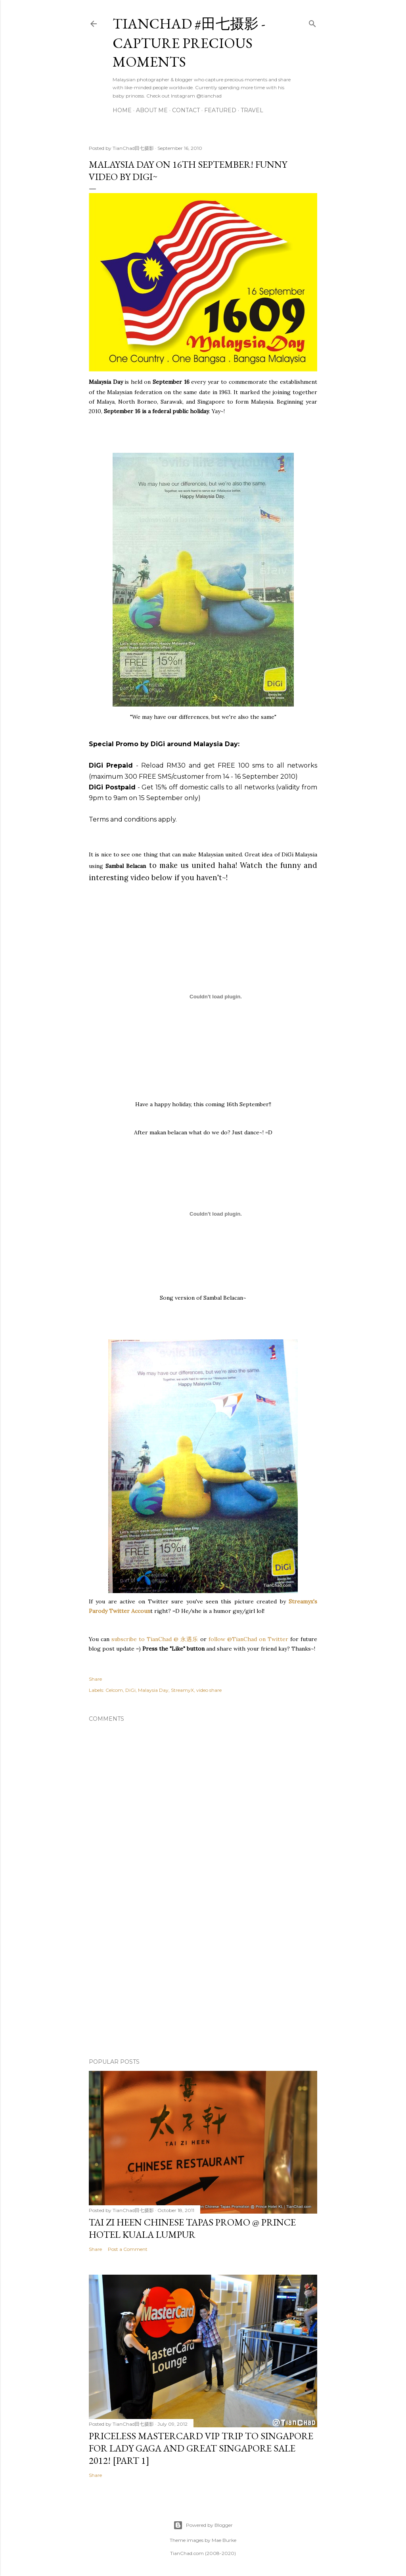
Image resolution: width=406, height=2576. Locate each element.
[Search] (312, 22)
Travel (252, 110)
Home (122, 110)
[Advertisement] (203, 1982)
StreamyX (182, 1690)
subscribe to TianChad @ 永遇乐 (153, 1639)
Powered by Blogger (203, 2525)
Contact (186, 110)
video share (209, 1690)
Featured (220, 110)
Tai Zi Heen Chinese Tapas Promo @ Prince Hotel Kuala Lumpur (192, 2228)
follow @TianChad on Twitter (248, 1639)
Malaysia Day (153, 1690)
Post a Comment (127, 2249)
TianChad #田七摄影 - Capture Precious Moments (189, 42)
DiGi (130, 1690)
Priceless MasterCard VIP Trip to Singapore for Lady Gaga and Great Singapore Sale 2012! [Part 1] (201, 2448)
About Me (152, 110)
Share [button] (95, 1679)
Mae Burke (224, 2540)
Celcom (114, 1690)
